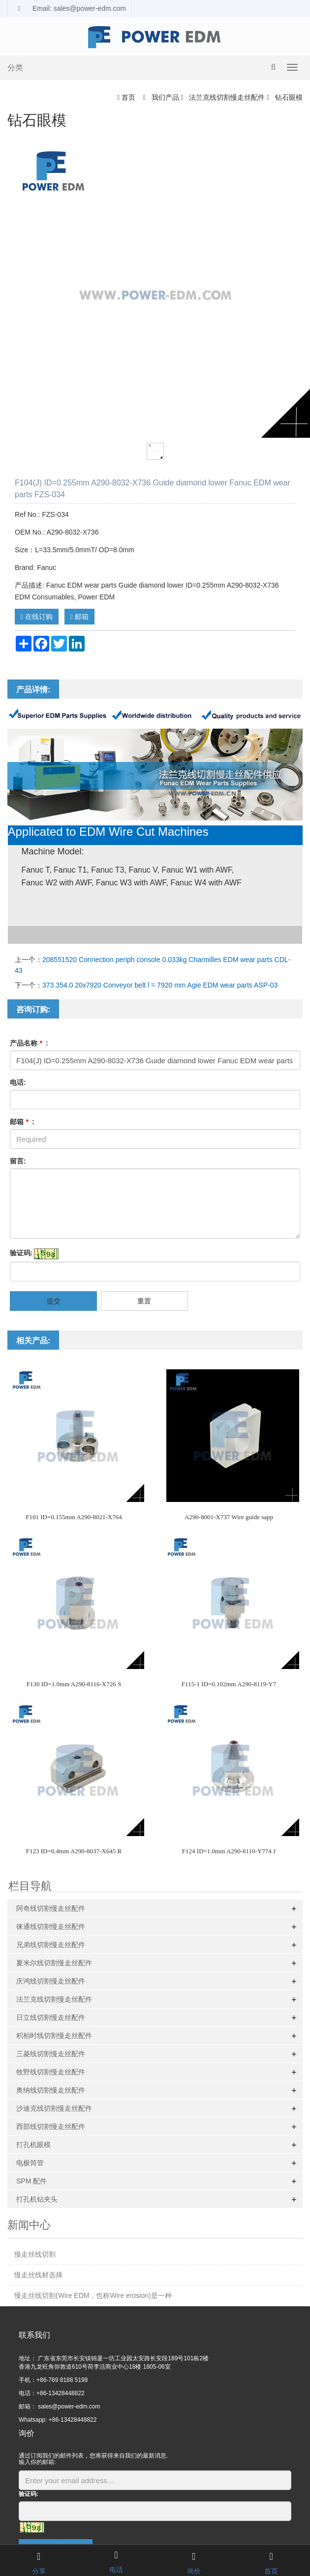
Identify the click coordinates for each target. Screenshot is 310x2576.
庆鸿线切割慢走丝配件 (50, 1981)
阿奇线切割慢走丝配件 (50, 1908)
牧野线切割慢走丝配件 (50, 2072)
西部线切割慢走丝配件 (50, 2126)
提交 (54, 1301)
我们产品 (165, 97)
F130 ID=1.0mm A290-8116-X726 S (74, 1684)
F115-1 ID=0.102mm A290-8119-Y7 (229, 1684)
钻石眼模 (288, 97)
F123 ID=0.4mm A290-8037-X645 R (74, 1851)
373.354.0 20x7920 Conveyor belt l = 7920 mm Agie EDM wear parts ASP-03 (160, 985)
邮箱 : (22, 1122)
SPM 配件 (31, 2181)
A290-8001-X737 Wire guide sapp (229, 1517)
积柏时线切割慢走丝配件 (54, 2035)
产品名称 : (29, 1043)
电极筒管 (30, 2163)
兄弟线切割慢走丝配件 (50, 1945)
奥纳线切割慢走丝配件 (50, 2090)
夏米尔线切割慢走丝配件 (54, 1963)
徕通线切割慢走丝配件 (50, 1926)
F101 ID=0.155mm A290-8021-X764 (74, 1517)
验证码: (21, 1253)
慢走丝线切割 (35, 2254)
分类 (15, 67)
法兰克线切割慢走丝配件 (227, 97)
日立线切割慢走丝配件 (50, 2017)
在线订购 (37, 617)
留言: (18, 1161)
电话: (18, 1082)
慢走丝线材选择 (38, 2275)
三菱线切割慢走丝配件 (50, 2054)
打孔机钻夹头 (37, 2199)
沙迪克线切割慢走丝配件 (54, 2108)
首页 (128, 97)
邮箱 (79, 617)
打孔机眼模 (33, 2145)
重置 (144, 1301)
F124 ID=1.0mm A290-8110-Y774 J (229, 1851)
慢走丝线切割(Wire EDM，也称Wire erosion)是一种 (93, 2295)
